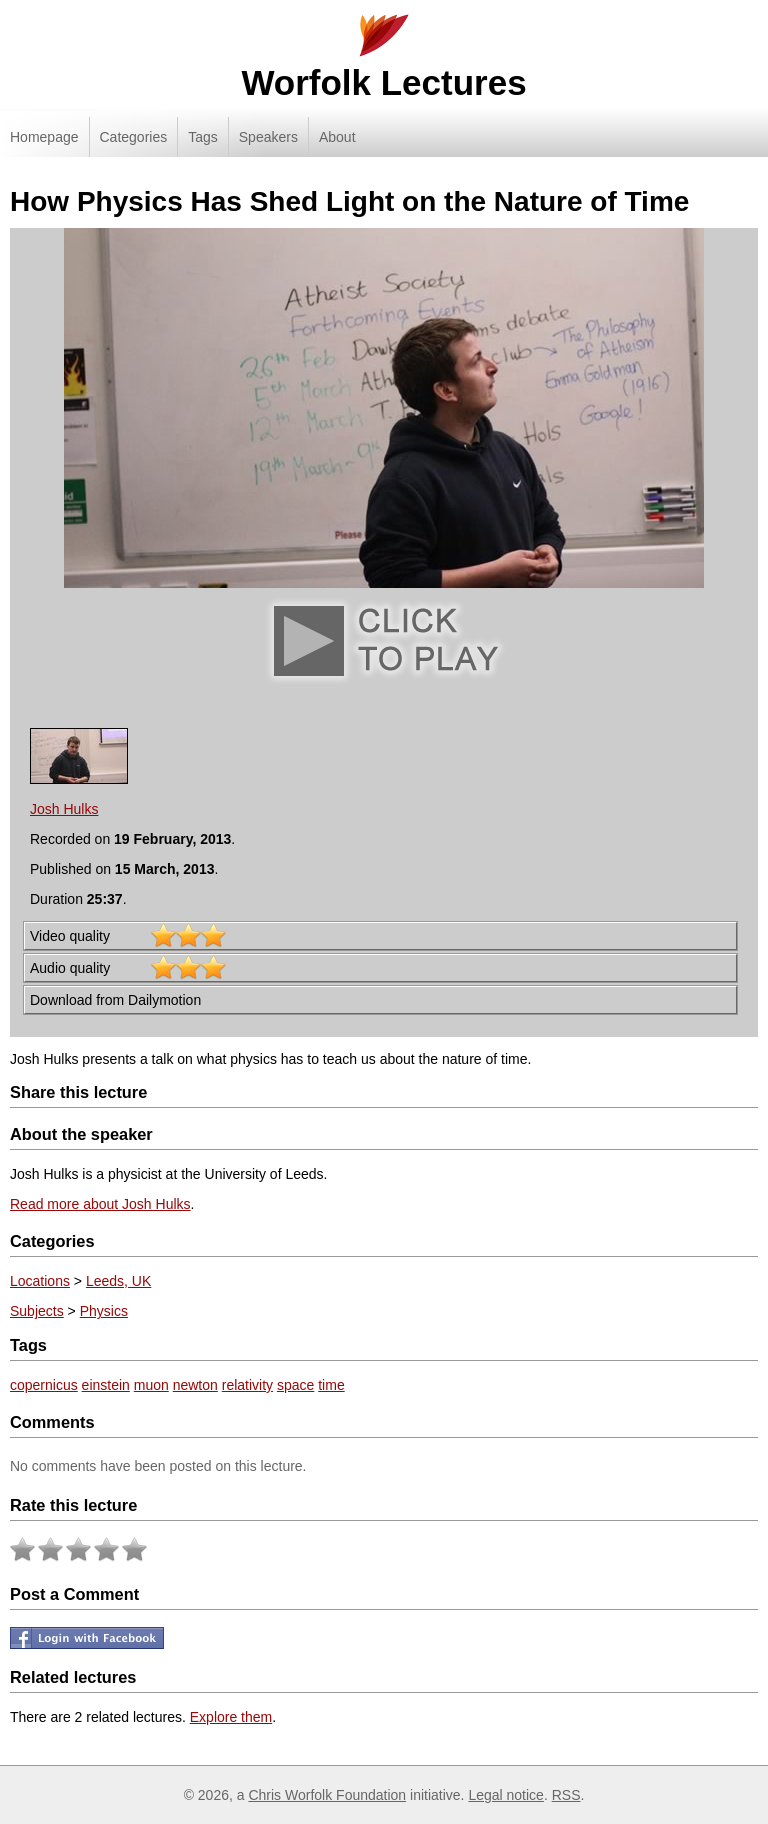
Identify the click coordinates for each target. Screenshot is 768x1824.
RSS (566, 1795)
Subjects (37, 1311)
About (337, 137)
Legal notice (506, 1795)
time (331, 1385)
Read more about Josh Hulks (100, 1204)
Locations (40, 1281)
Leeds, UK (118, 1281)
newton (195, 1385)
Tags (203, 137)
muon (151, 1385)
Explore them (231, 1717)
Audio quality (70, 968)
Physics (104, 1311)
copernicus (44, 1385)
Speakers (268, 137)
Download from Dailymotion (115, 1000)
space (295, 1385)
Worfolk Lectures (383, 82)
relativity (247, 1385)
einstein (106, 1385)
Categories (134, 137)
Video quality (70, 936)
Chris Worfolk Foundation (327, 1795)
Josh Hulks (64, 809)
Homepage (44, 137)
